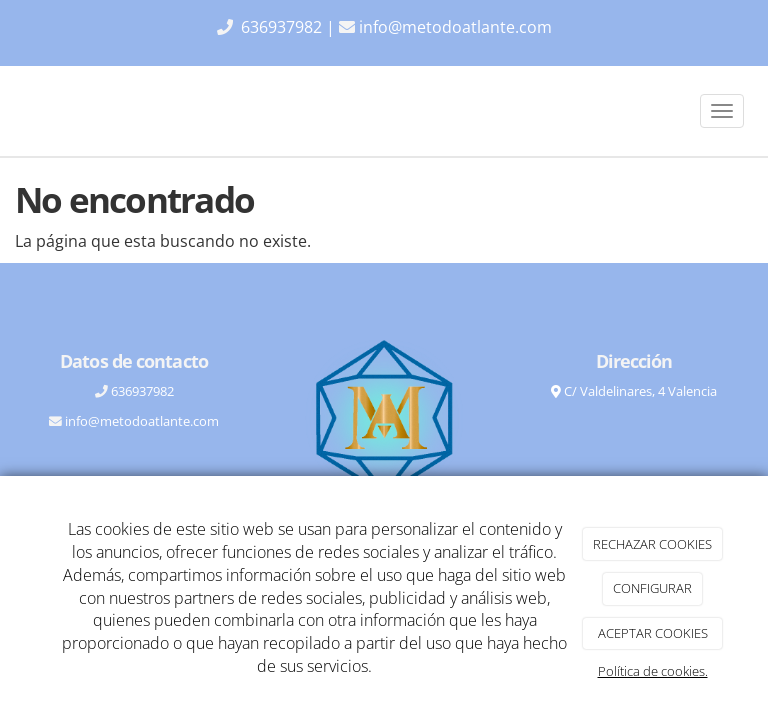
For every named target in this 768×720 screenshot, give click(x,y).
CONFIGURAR (652, 588)
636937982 (283, 27)
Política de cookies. (653, 671)
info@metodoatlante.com (455, 27)
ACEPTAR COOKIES (653, 633)
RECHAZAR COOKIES (652, 544)
